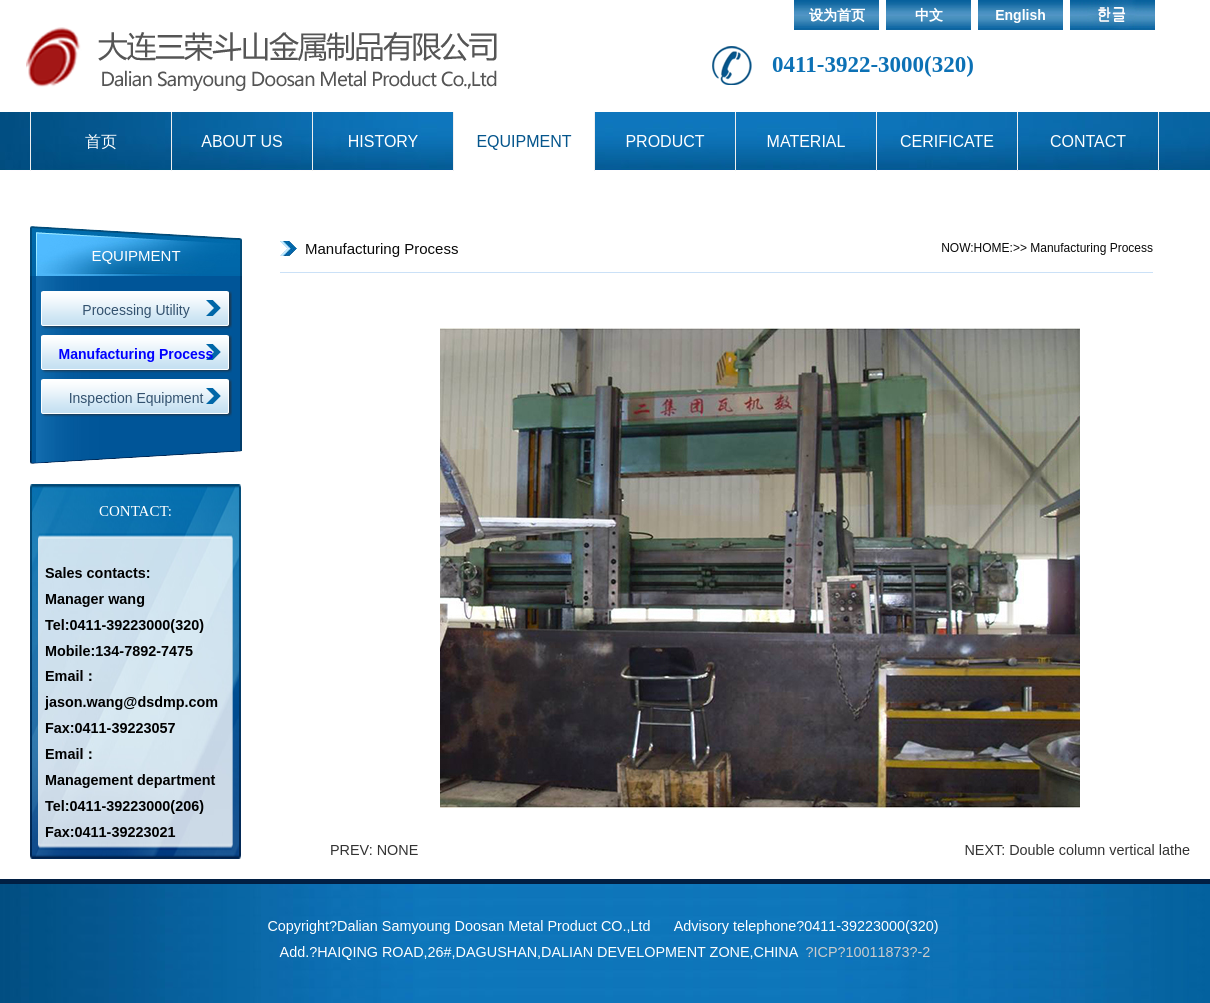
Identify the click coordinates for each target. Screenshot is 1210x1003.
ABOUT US (242, 141)
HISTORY (383, 141)
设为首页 (837, 15)
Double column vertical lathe (1099, 850)
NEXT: (986, 850)
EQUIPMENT (523, 141)
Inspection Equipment (136, 398)
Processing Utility (135, 310)
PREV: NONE (374, 850)
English (1020, 15)
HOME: (993, 248)
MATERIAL (806, 141)
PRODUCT (664, 141)
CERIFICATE (947, 141)
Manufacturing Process (136, 354)
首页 (101, 141)
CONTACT (1088, 141)
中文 (929, 15)
